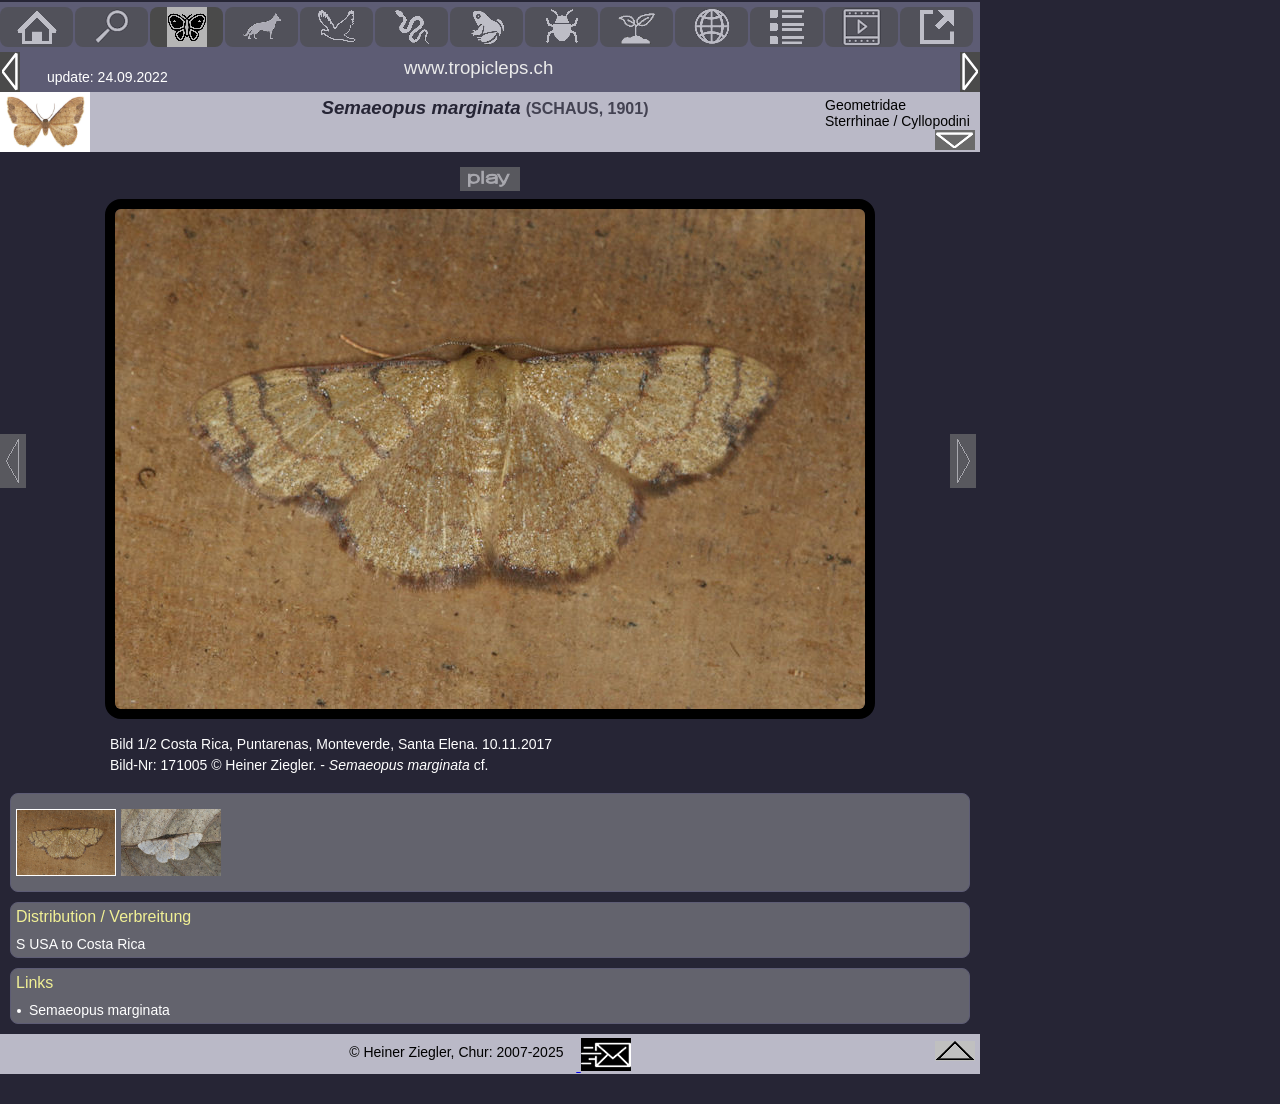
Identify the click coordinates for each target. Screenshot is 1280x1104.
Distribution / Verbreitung (103, 916)
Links (34, 982)
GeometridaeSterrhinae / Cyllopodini (897, 113)
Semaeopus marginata (99, 1010)
